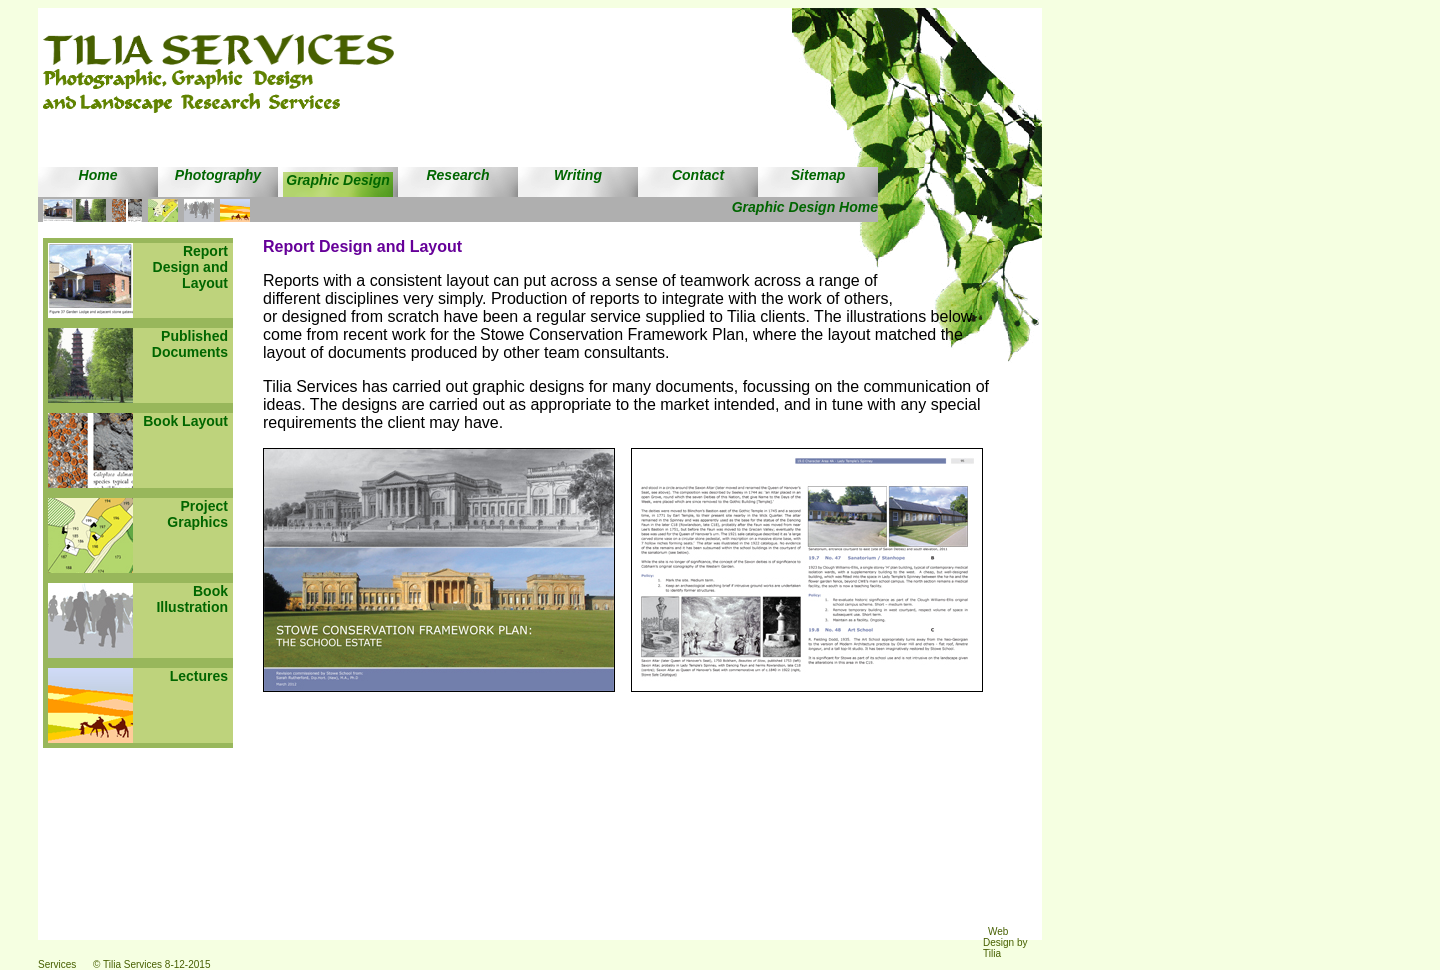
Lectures (199, 676)
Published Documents (190, 344)
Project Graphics (197, 514)
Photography (218, 175)
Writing (578, 175)
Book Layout (185, 421)
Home (98, 175)
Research (457, 175)
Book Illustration (192, 599)
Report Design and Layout (190, 267)
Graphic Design (337, 180)
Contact (698, 175)
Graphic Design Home (805, 207)
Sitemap (818, 175)
